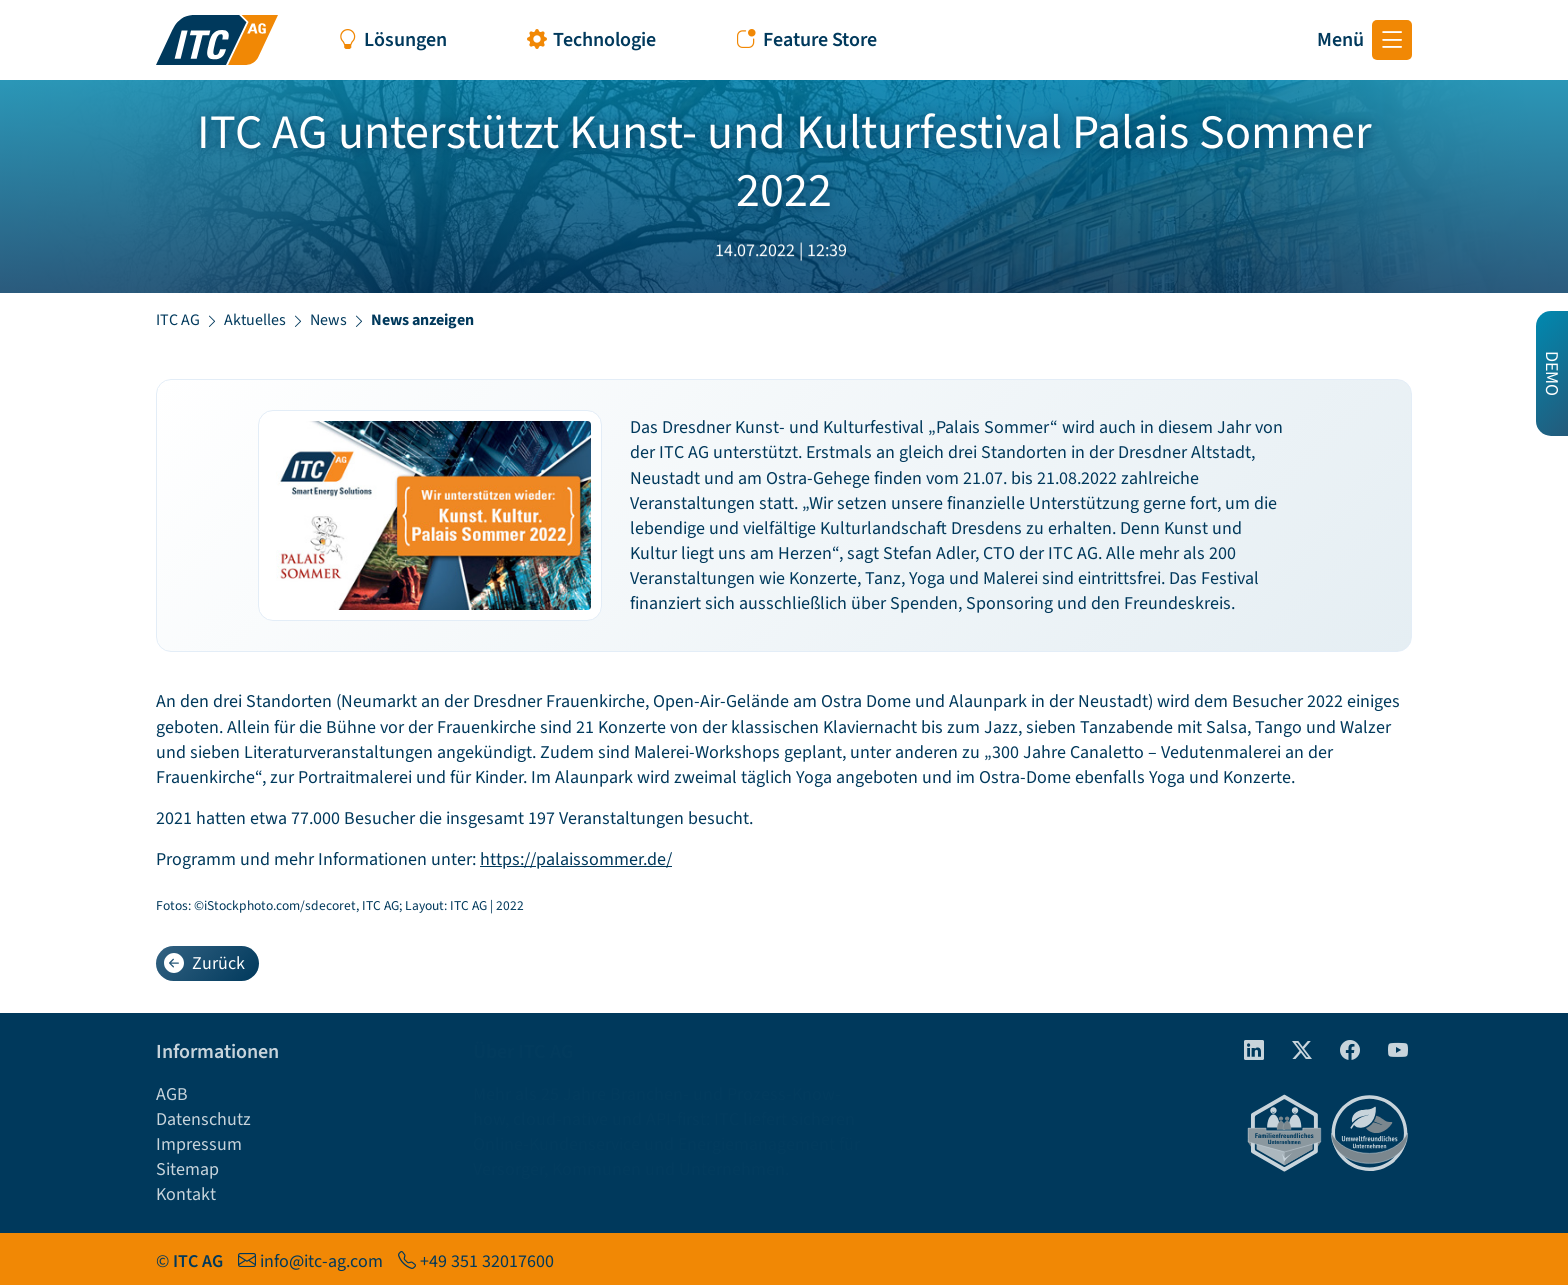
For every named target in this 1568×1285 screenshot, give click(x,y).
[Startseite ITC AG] (217, 40)
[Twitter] (1294, 1046)
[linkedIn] (1246, 1046)
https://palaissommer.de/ (576, 854)
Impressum (199, 1139)
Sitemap (187, 1164)
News (328, 320)
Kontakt (186, 1189)
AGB (172, 1088)
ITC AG (178, 320)
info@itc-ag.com (321, 1255)
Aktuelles (255, 320)
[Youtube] (1390, 1046)
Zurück (204, 957)
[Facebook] (1342, 1046)
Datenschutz (203, 1114)
